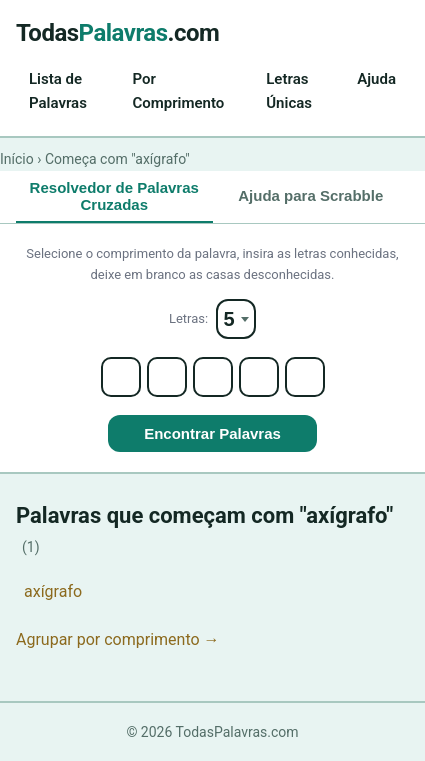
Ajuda (376, 79)
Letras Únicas (289, 91)
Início (17, 159)
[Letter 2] (167, 377)
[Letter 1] (121, 377)
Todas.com (117, 33)
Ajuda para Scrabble (310, 195)
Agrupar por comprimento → (118, 639)
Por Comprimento (178, 91)
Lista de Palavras (58, 91)
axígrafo (53, 591)
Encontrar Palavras (212, 433)
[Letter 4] (259, 377)
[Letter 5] (305, 377)
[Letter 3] (213, 377)
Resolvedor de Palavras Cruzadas (114, 196)
